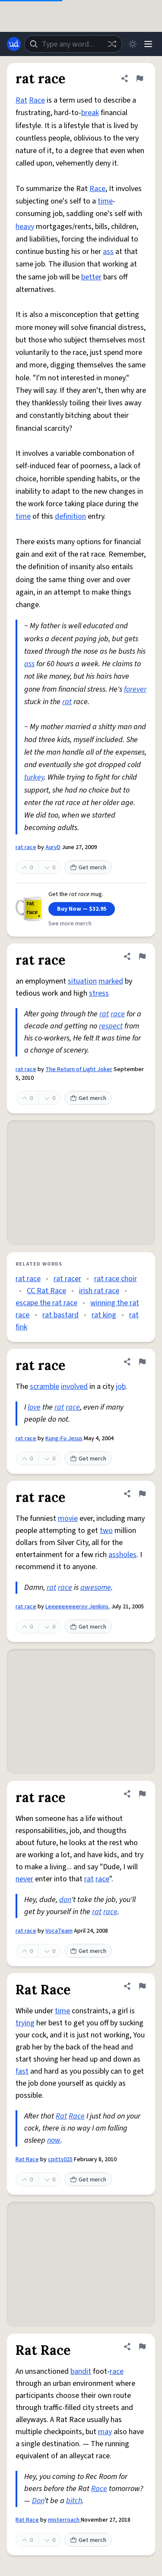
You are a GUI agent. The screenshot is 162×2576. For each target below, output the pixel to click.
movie (68, 1518)
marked (110, 981)
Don (38, 2500)
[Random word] (112, 44)
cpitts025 (60, 2159)
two (106, 1530)
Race (37, 100)
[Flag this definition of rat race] (139, 78)
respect (111, 1026)
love (34, 1407)
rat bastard (60, 1315)
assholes (122, 1554)
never (24, 1879)
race (118, 1014)
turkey (34, 777)
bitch (74, 2500)
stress (99, 993)
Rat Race (27, 2159)
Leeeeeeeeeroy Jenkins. (77, 1606)
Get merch (88, 867)
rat (67, 701)
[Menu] (148, 44)
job (121, 1386)
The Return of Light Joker (78, 1069)
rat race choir (115, 1278)
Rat (21, 100)
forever (135, 689)
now (53, 2140)
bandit (80, 2371)
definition (70, 516)
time (105, 201)
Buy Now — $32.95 (81, 909)
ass (108, 251)
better (91, 277)
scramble (44, 1386)
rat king (104, 1315)
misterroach (64, 2520)
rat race (26, 847)
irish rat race (99, 1290)
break (90, 112)
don (65, 1899)
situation (82, 981)
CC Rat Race (46, 1290)
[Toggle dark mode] (133, 44)
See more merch (70, 923)
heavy (25, 226)
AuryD (52, 847)
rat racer (67, 1278)
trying (25, 2023)
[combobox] (73, 44)
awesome (95, 1587)
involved (74, 1386)
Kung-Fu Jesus (64, 1438)
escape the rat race (46, 1302)
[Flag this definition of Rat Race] (142, 1986)
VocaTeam (59, 1931)
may (105, 2431)
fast (22, 2071)
